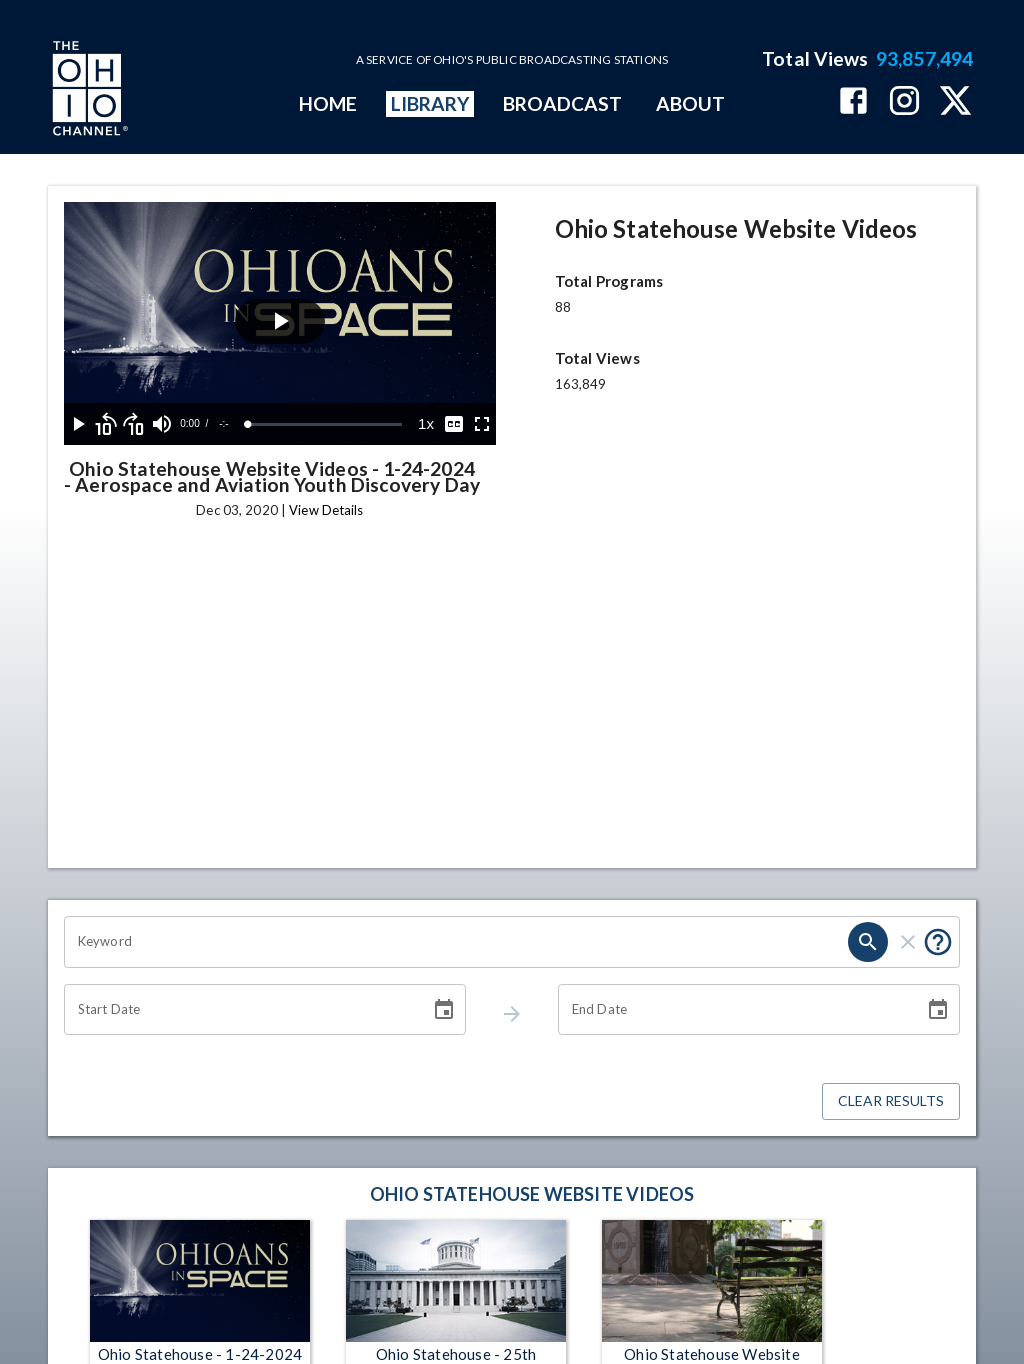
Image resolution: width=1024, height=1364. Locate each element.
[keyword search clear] (908, 942)
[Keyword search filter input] (456, 942)
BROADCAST (563, 103)
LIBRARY (430, 103)
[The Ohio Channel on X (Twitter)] (955, 102)
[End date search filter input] (734, 1010)
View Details (326, 510)
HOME (328, 103)
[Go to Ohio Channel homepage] (88, 91)
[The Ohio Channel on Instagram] (904, 102)
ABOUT (690, 103)
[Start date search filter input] (240, 1010)
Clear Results (891, 1101)
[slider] (325, 424)
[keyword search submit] (868, 942)
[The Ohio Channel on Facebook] (853, 102)
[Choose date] (444, 1010)
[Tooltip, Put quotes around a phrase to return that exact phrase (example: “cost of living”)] (938, 942)
